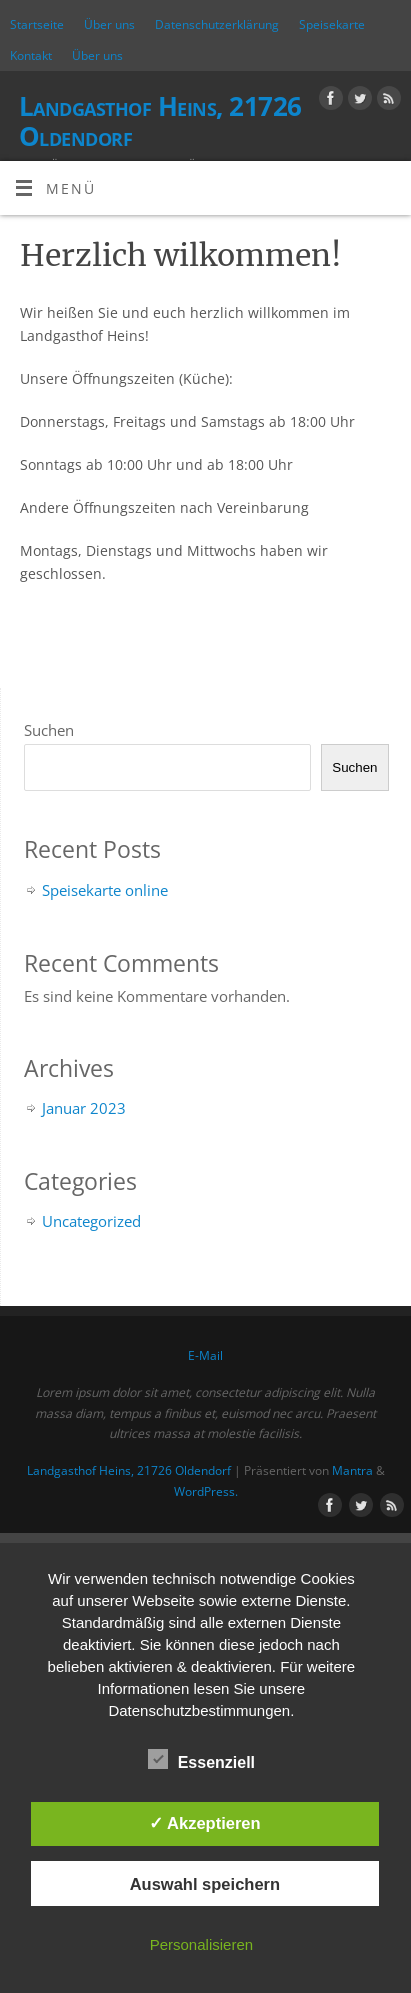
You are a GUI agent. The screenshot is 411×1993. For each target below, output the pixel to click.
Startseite (37, 24)
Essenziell (201, 1760)
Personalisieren (201, 1944)
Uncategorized (91, 1221)
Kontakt (31, 55)
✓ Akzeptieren (205, 1823)
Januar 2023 (84, 1108)
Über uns (109, 24)
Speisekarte (332, 24)
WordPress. (206, 1491)
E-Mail (205, 1355)
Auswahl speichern (205, 1884)
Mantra (352, 1470)
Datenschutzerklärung (217, 24)
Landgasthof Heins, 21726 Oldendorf (160, 121)
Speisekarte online (105, 890)
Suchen (49, 730)
